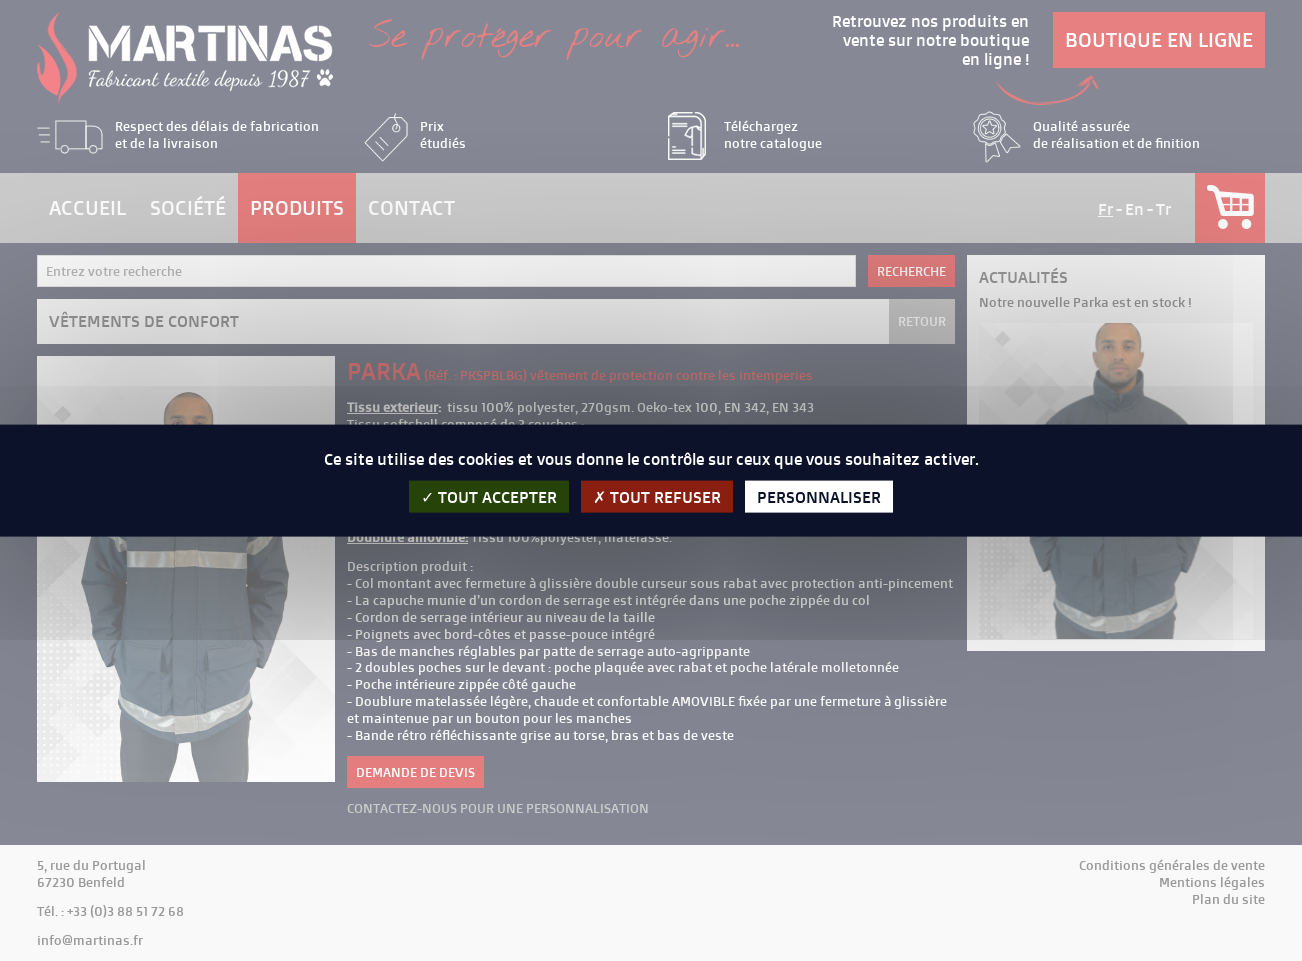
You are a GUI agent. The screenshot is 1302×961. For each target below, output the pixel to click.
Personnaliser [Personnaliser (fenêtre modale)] (819, 497)
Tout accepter (489, 497)
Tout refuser (657, 497)
